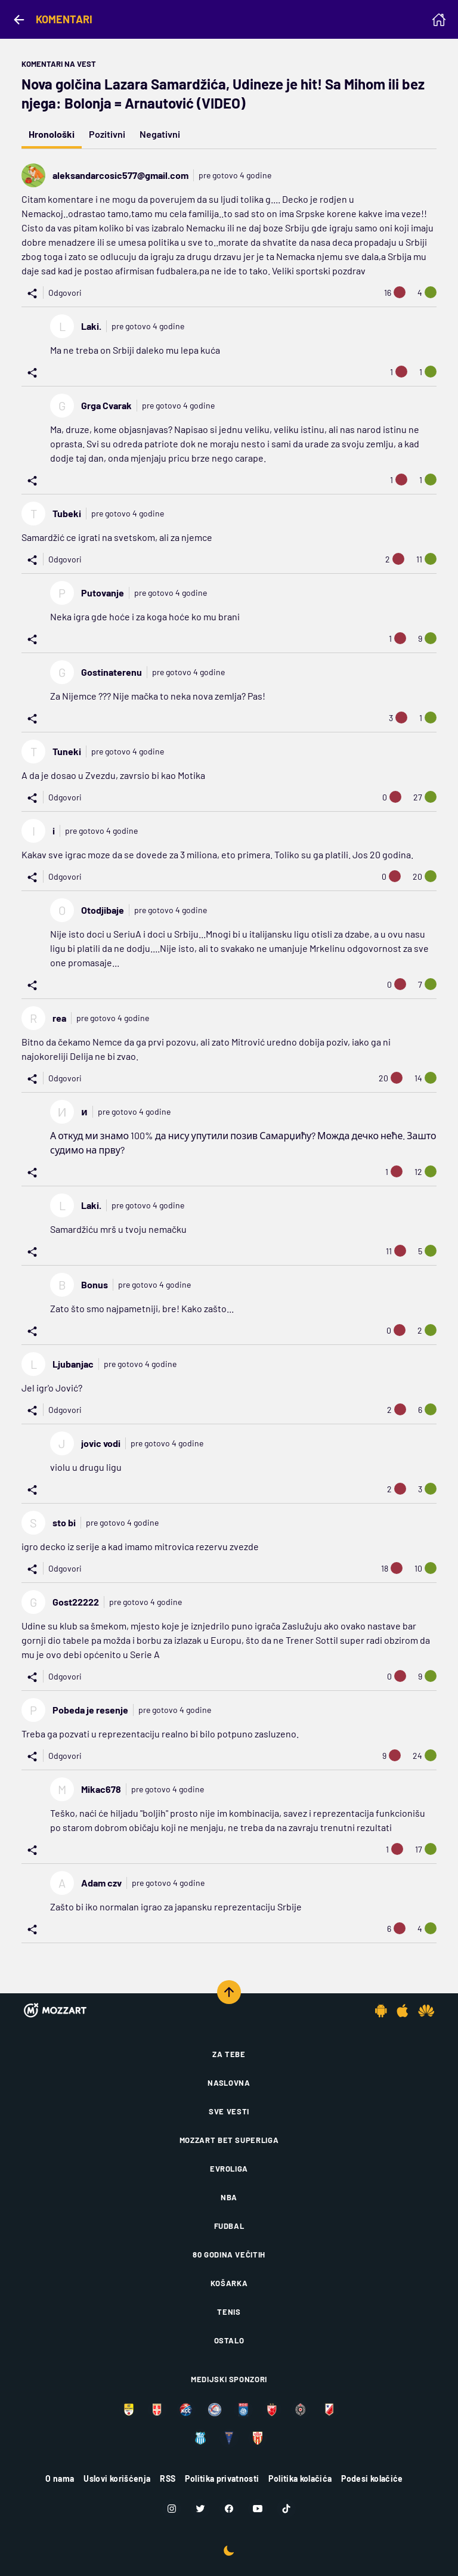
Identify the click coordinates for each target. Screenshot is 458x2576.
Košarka (229, 2283)
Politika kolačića (300, 2478)
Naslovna (229, 2083)
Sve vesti (229, 2111)
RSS (167, 2478)
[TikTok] (286, 2508)
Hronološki (52, 134)
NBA (229, 2197)
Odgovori (65, 292)
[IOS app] (403, 2010)
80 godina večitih (229, 2254)
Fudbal (229, 2226)
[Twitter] (200, 2508)
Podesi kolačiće (372, 2478)
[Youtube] (257, 2508)
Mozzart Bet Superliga (229, 2140)
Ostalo (229, 2340)
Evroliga (229, 2168)
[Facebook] (229, 2508)
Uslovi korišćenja (116, 2478)
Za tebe (229, 2054)
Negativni (160, 134)
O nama (59, 2478)
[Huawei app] (426, 2011)
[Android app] (381, 2010)
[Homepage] (439, 19)
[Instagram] (171, 2508)
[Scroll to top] (229, 1992)
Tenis (228, 2312)
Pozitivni (107, 134)
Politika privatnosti (222, 2478)
